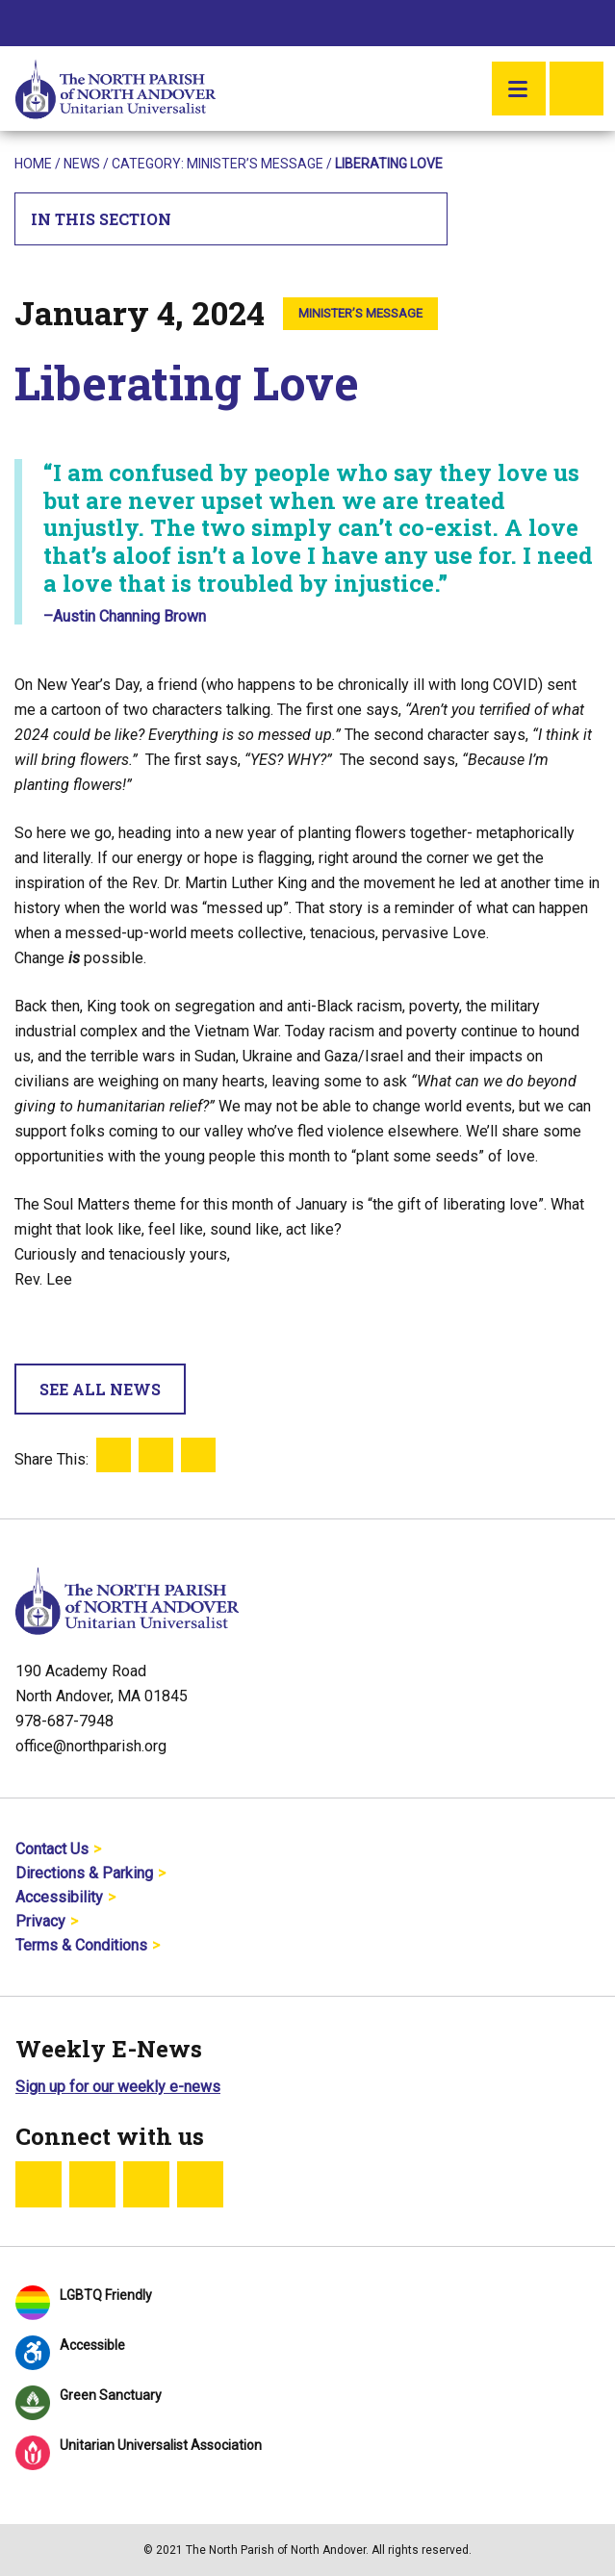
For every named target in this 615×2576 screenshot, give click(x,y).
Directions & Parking (84, 1873)
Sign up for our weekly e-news (117, 2087)
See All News (100, 1389)
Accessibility (59, 1897)
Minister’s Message (255, 163)
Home (33, 163)
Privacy (40, 1921)
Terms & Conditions (81, 1945)
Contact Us (52, 1849)
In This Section (231, 219)
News (82, 163)
